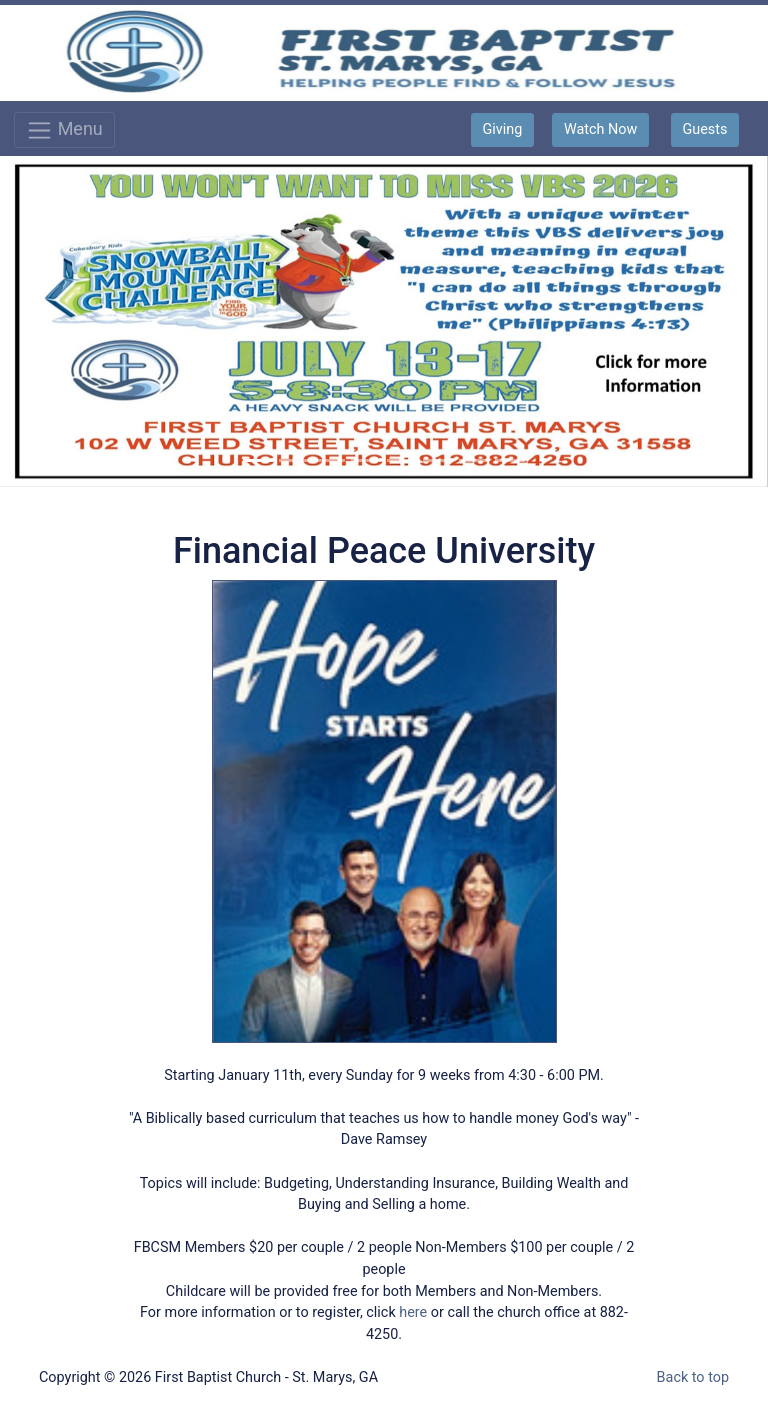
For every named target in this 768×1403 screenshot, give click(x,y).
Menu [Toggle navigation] (64, 130)
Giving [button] (503, 129)
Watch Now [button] (600, 129)
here (413, 1312)
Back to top (693, 1377)
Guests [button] (704, 129)
